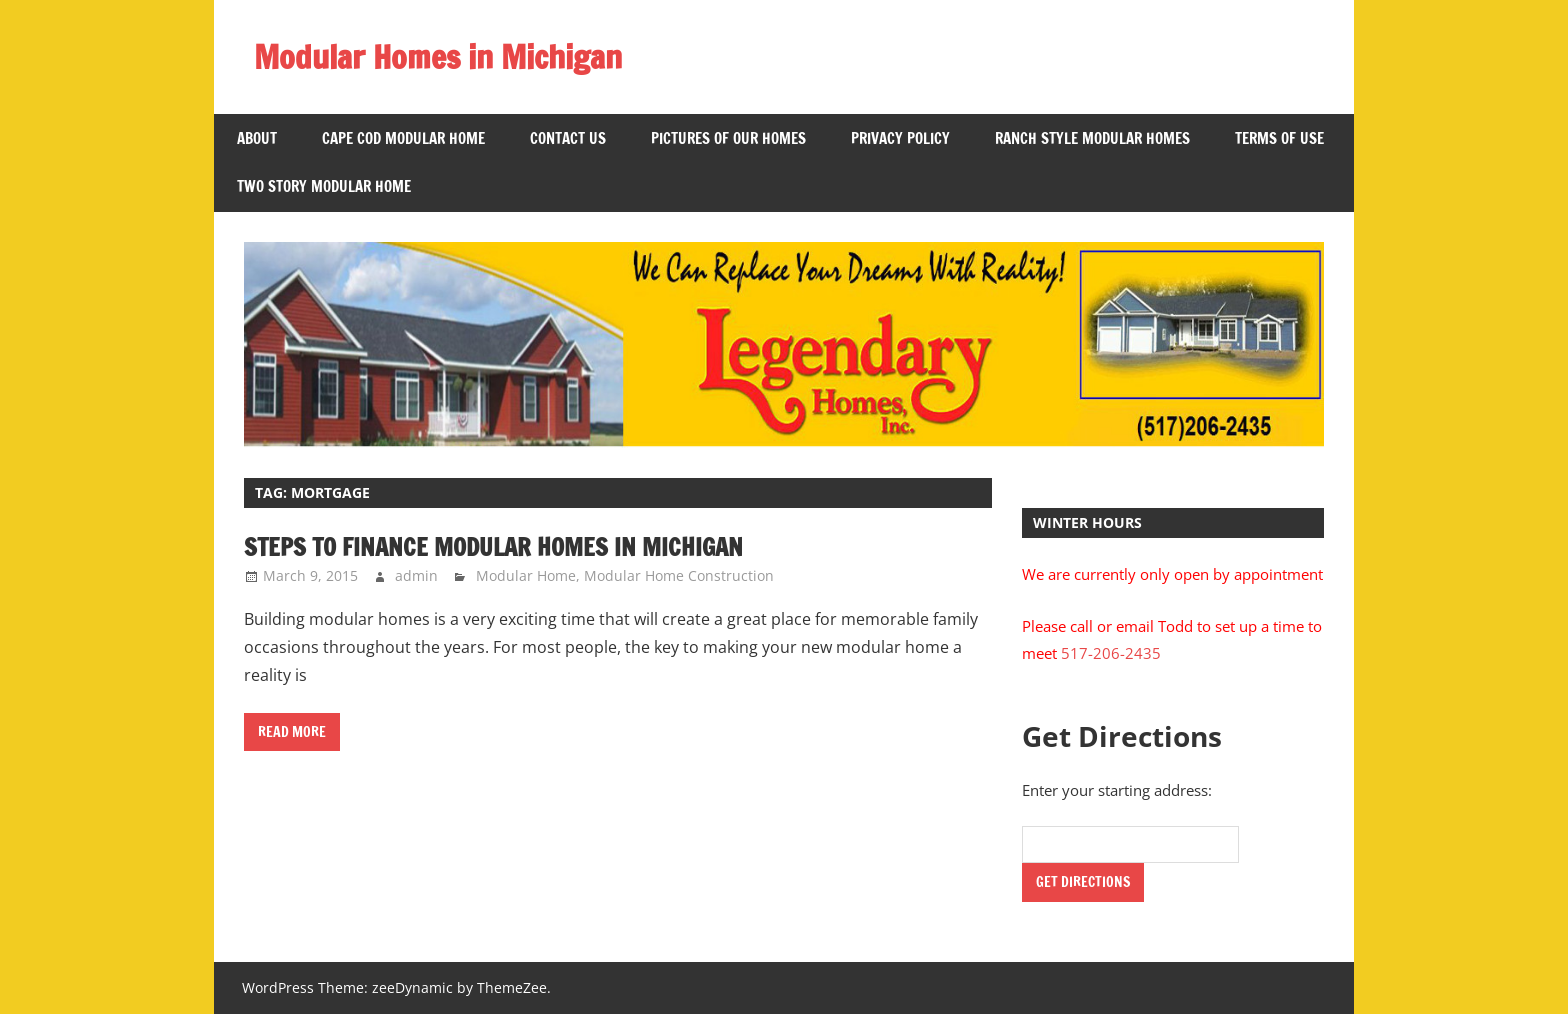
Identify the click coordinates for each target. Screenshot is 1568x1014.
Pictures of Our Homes (728, 138)
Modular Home (526, 575)
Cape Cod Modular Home (403, 138)
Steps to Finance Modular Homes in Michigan (493, 547)
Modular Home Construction (679, 575)
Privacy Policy (900, 138)
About (257, 138)
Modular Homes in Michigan (438, 57)
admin (416, 575)
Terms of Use (1279, 138)
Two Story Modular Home (324, 186)
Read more (292, 732)
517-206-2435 (1111, 653)
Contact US (568, 138)
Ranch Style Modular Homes (1092, 138)
